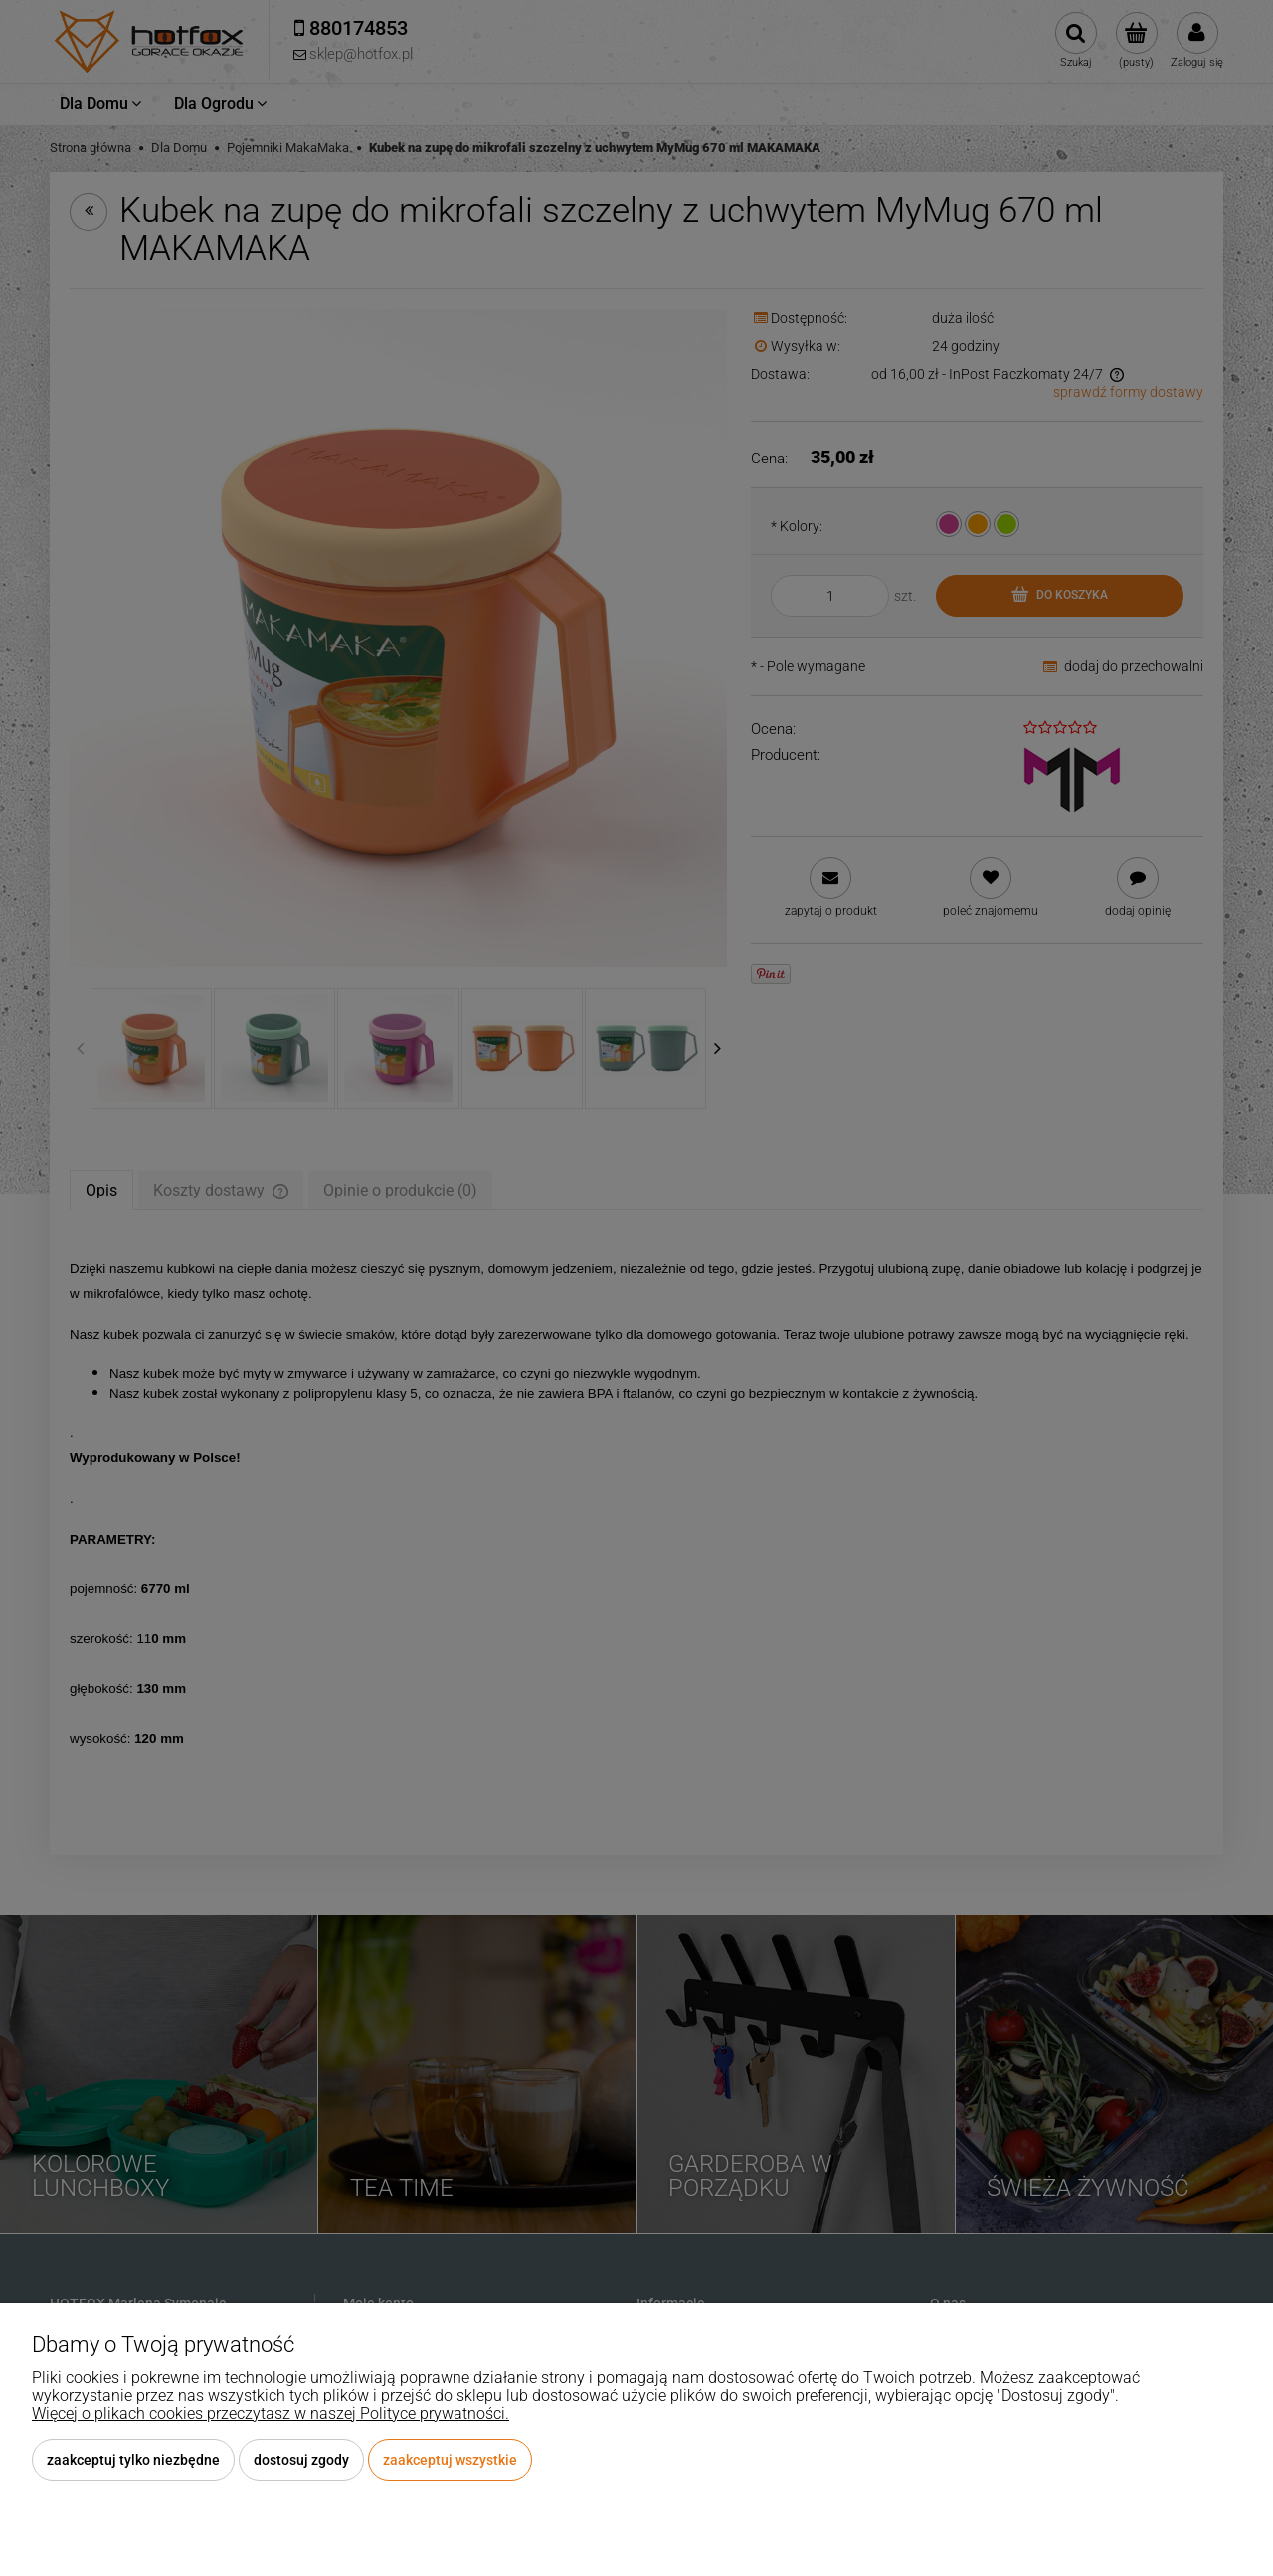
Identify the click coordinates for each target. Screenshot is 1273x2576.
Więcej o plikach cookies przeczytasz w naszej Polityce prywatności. (270, 2413)
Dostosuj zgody (301, 2460)
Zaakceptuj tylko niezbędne (133, 2460)
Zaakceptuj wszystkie (450, 2460)
